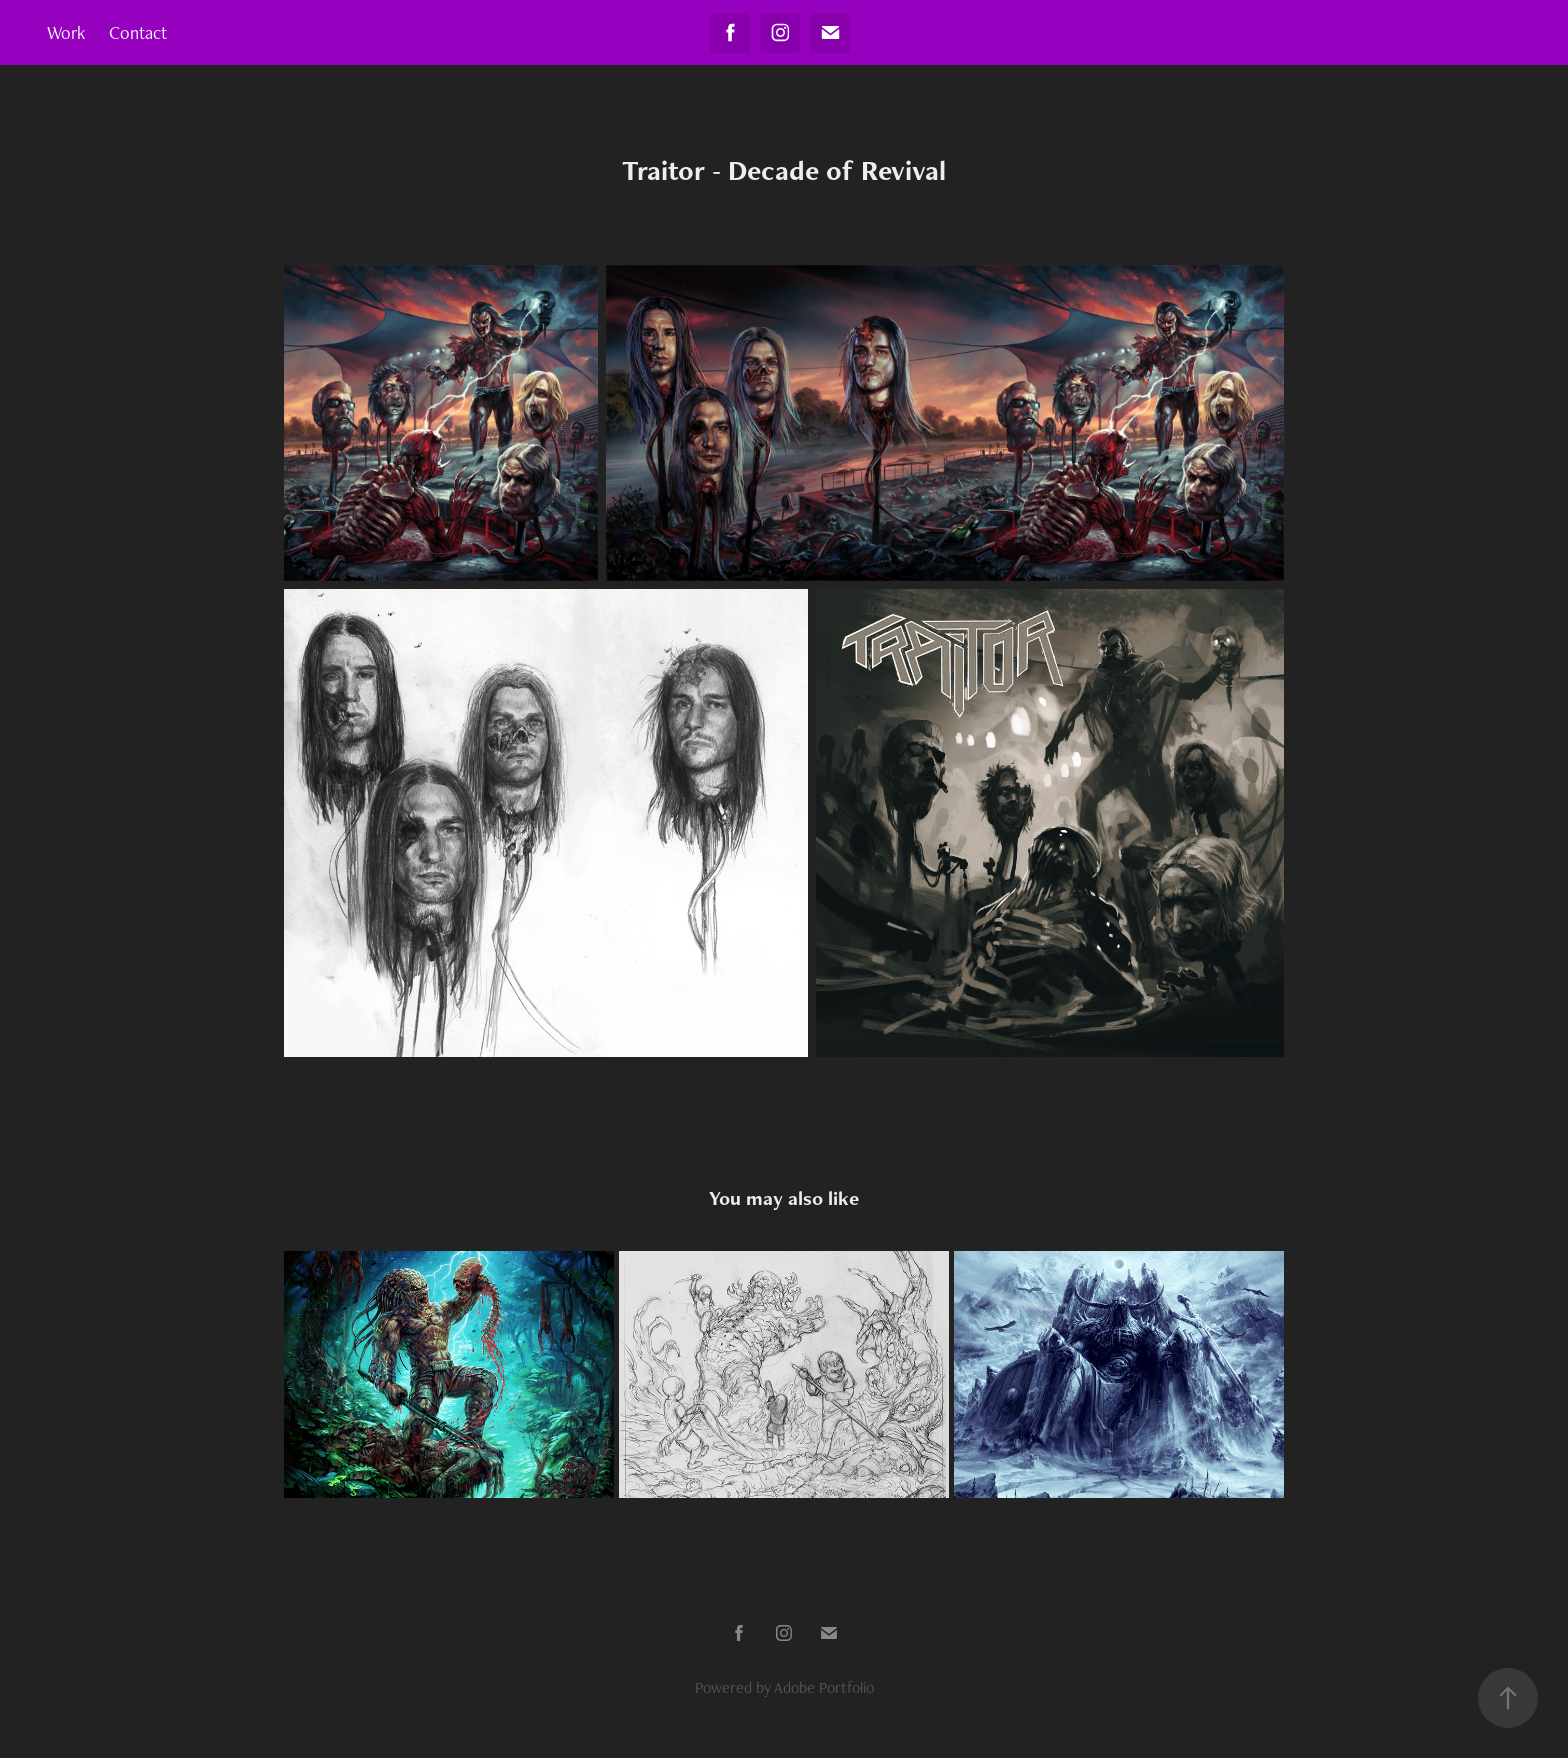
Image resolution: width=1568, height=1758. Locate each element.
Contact (138, 32)
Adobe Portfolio (824, 1687)
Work (66, 32)
